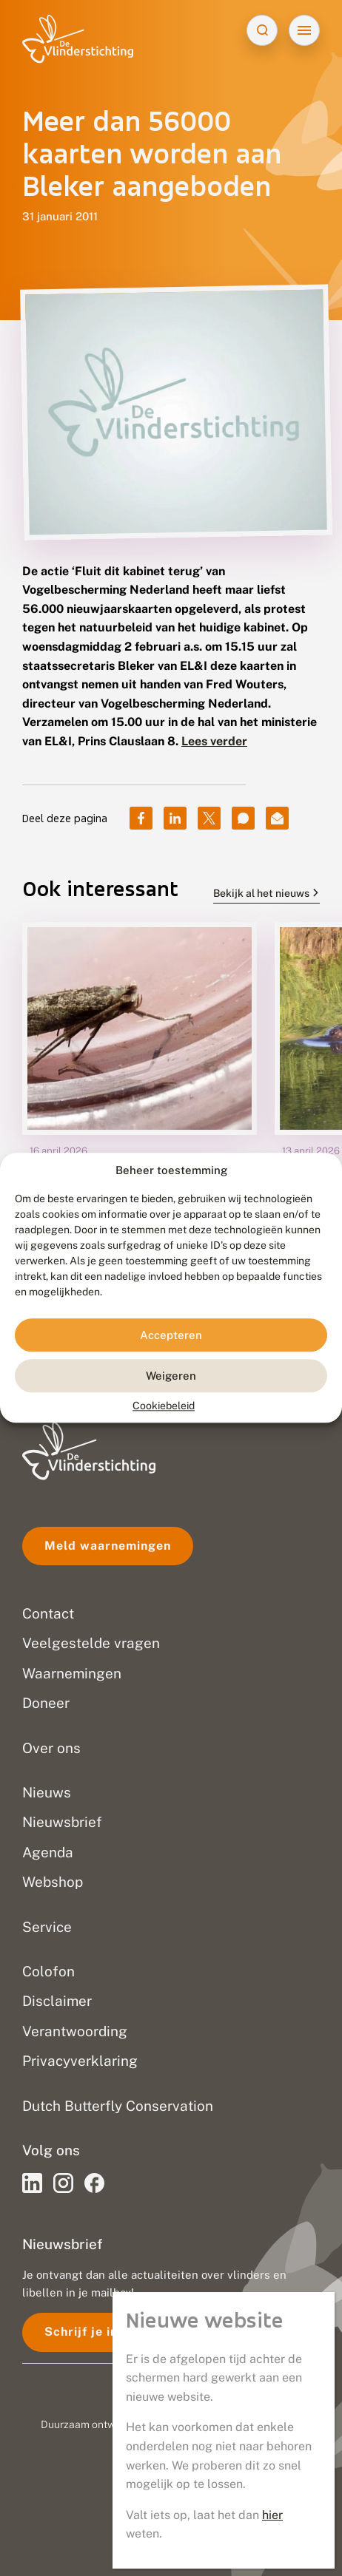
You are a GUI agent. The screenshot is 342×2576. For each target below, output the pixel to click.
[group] (139, 1099)
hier (272, 2515)
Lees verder (214, 741)
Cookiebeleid (164, 1406)
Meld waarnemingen (107, 1546)
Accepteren (171, 1335)
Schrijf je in (81, 2332)
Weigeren (171, 1375)
